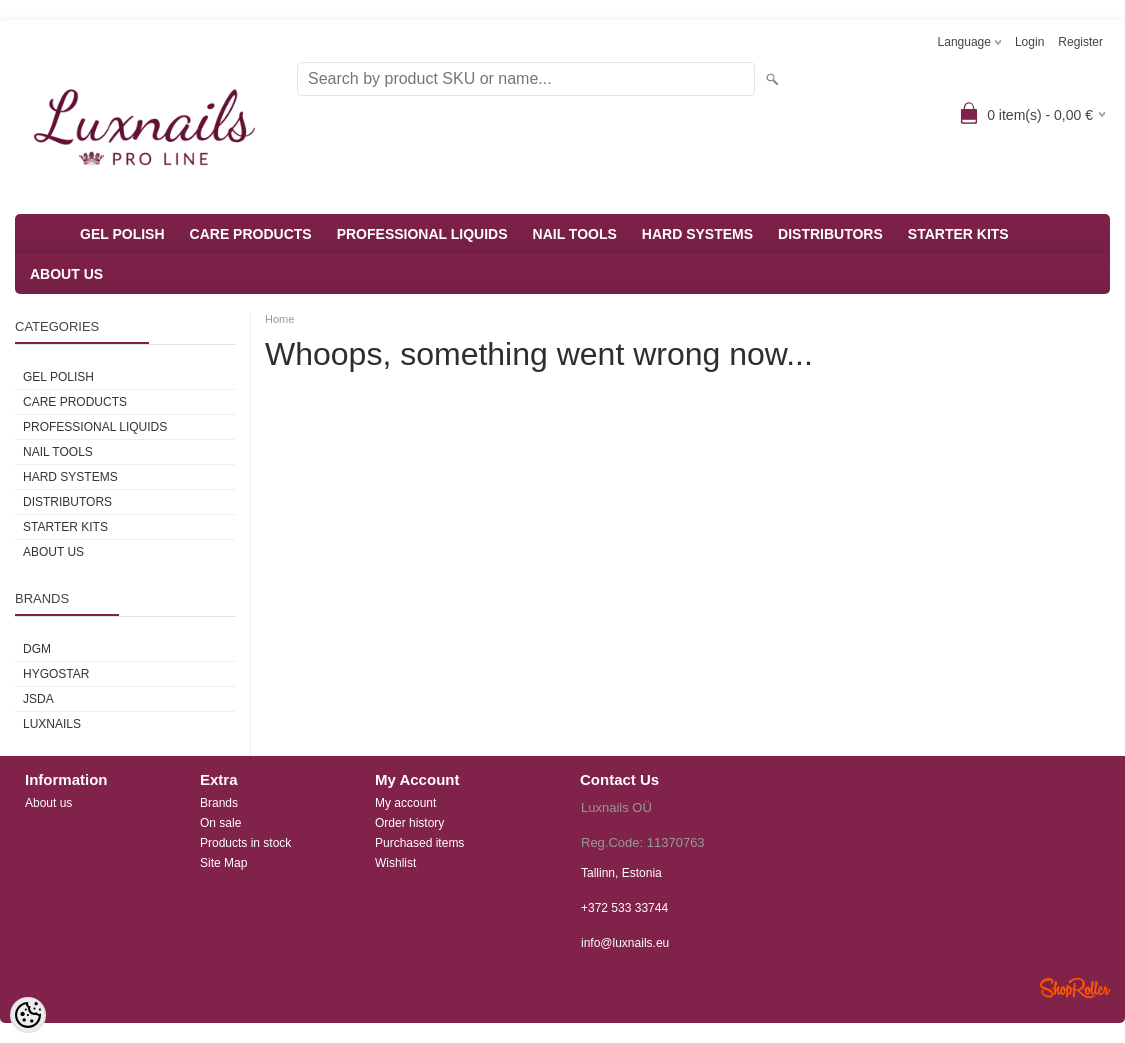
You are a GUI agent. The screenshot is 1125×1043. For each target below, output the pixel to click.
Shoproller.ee (1075, 988)
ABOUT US (66, 274)
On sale (220, 823)
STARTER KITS (958, 234)
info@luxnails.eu (625, 943)
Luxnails (52, 724)
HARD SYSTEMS (697, 234)
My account (405, 803)
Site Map (223, 863)
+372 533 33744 (624, 908)
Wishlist (395, 863)
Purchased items (419, 843)
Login (1029, 42)
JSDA (38, 699)
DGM (37, 649)
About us (48, 803)
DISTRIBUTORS (830, 234)
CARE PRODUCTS (251, 234)
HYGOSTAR (56, 674)
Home (279, 319)
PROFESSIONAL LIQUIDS (422, 234)
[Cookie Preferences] (28, 1015)
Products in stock (245, 843)
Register (1080, 42)
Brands (219, 803)
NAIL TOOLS (575, 234)
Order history (409, 823)
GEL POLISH (122, 234)
